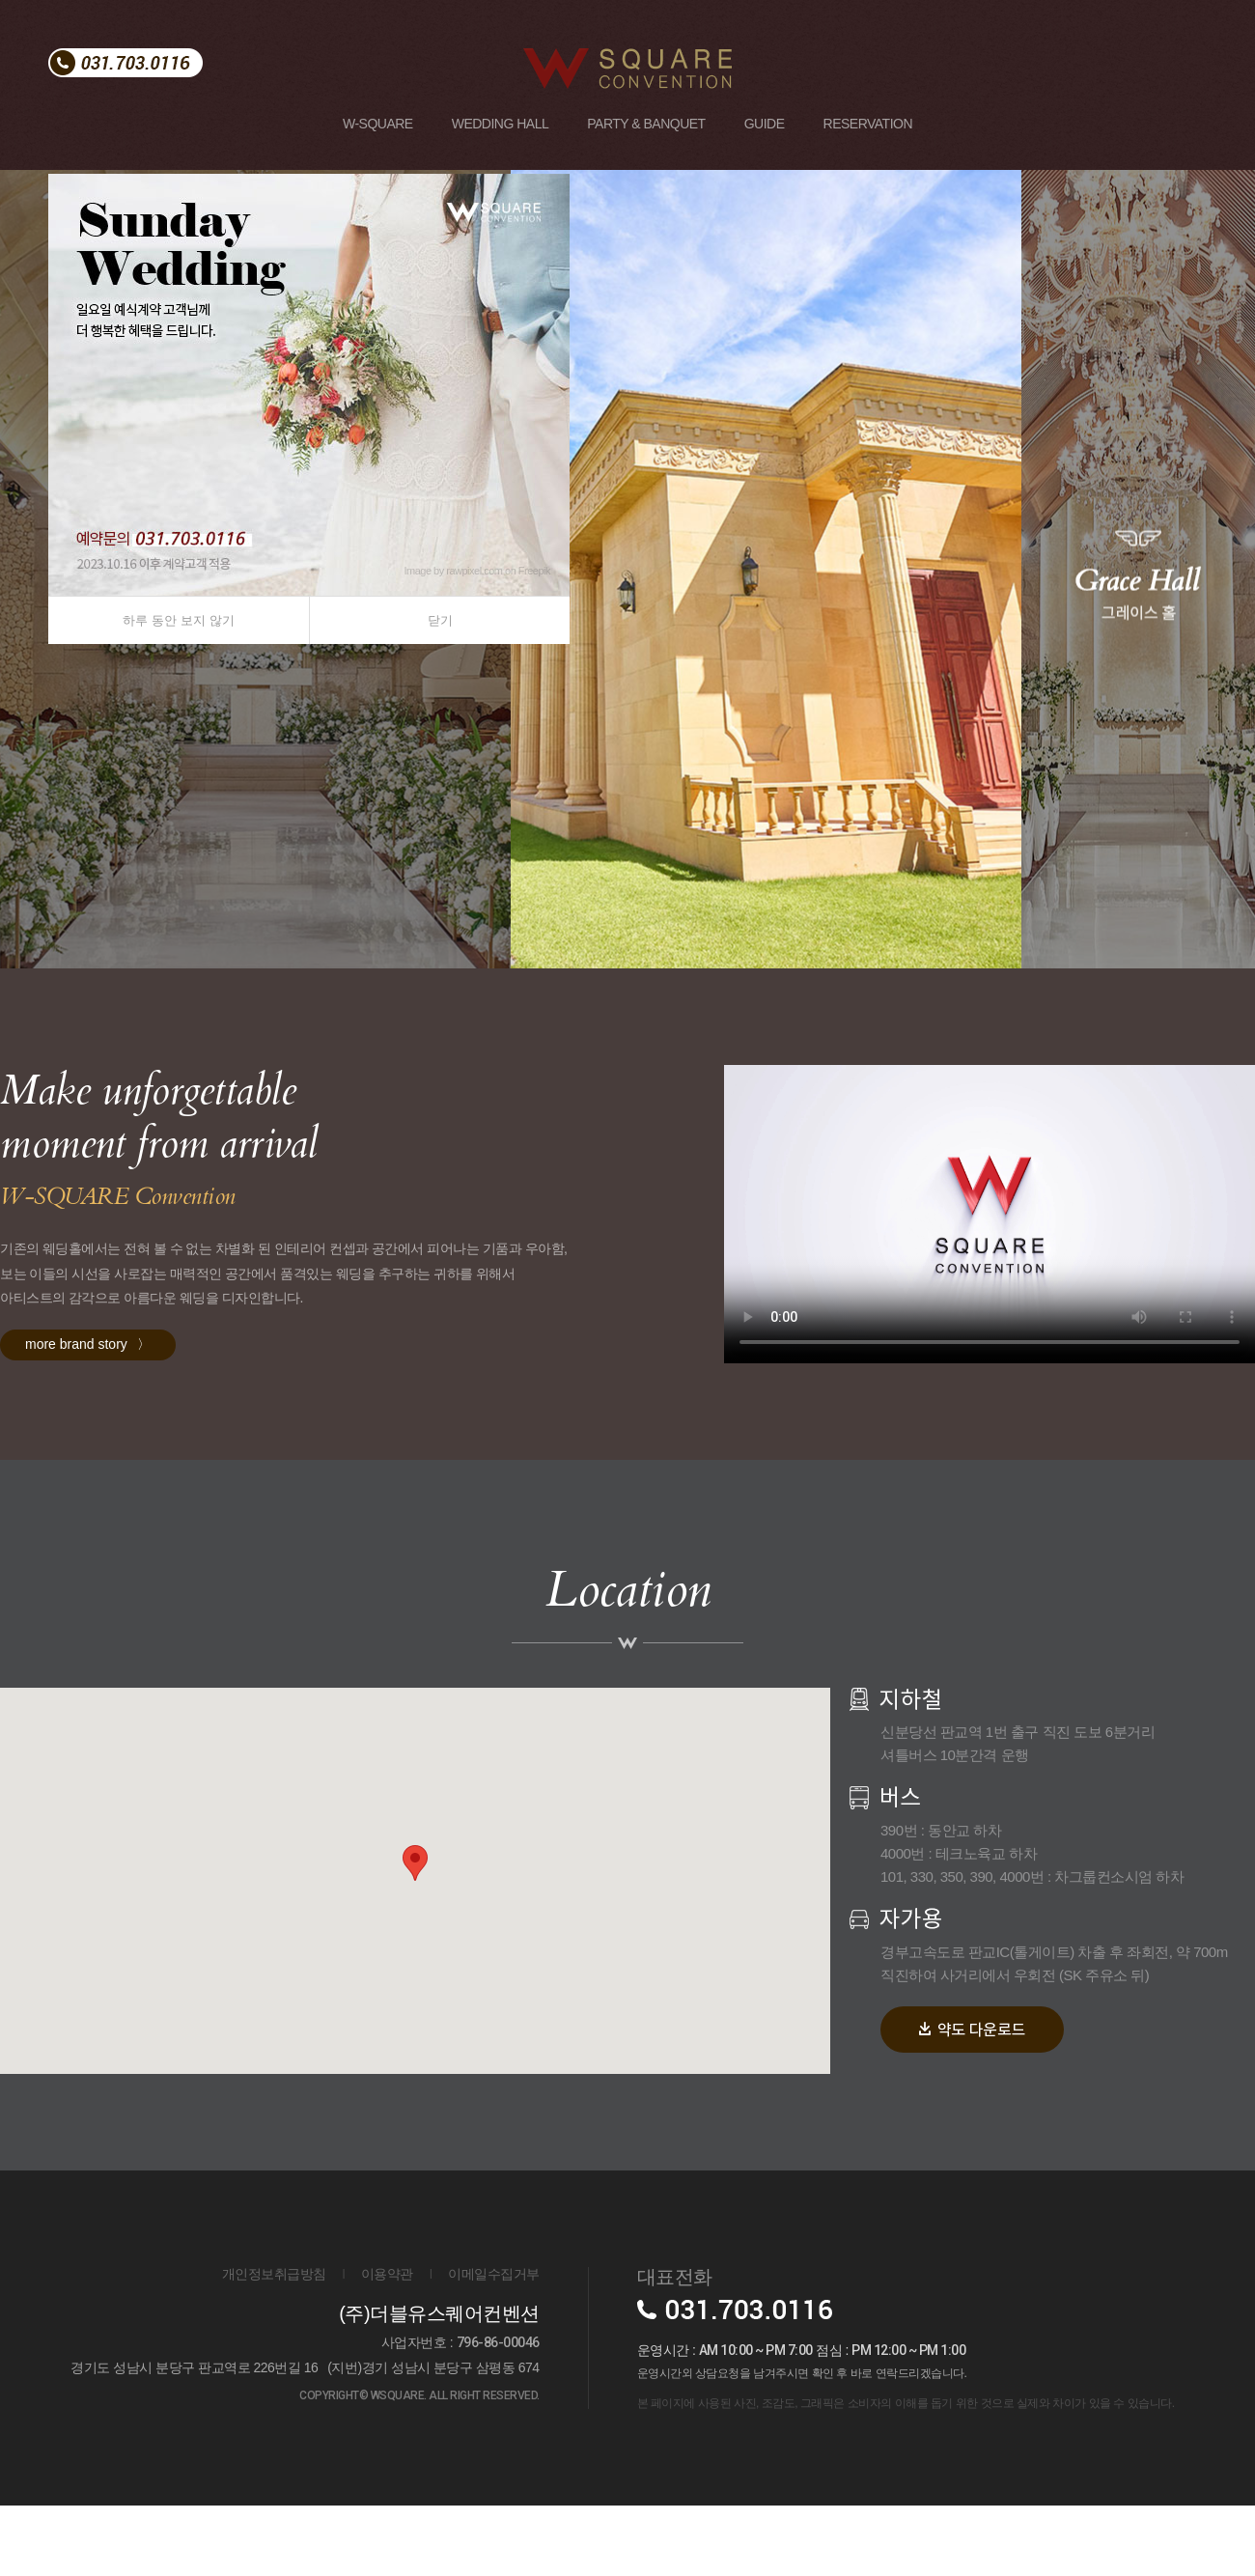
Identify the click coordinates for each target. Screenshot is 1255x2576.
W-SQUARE (378, 123)
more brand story (88, 1414)
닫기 (440, 620)
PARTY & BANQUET (646, 123)
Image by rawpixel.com (453, 570)
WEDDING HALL (500, 123)
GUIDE (764, 123)
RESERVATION (868, 123)
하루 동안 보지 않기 (178, 620)
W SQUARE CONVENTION (608, 56)
